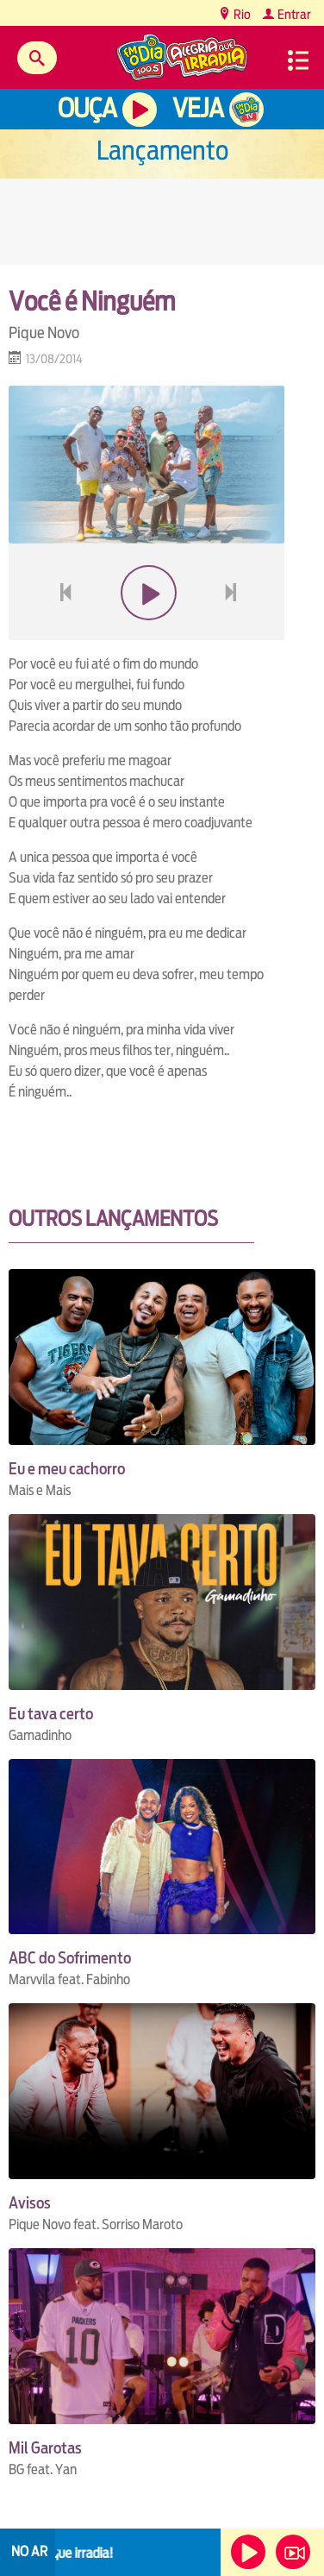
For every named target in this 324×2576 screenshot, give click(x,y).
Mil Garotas (45, 2448)
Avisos (30, 2203)
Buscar (37, 57)
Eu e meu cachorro (67, 1469)
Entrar (293, 14)
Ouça (87, 108)
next (233, 633)
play (147, 633)
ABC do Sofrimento (70, 1958)
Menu (298, 60)
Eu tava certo (51, 1714)
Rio (241, 14)
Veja (197, 108)
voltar (60, 633)
